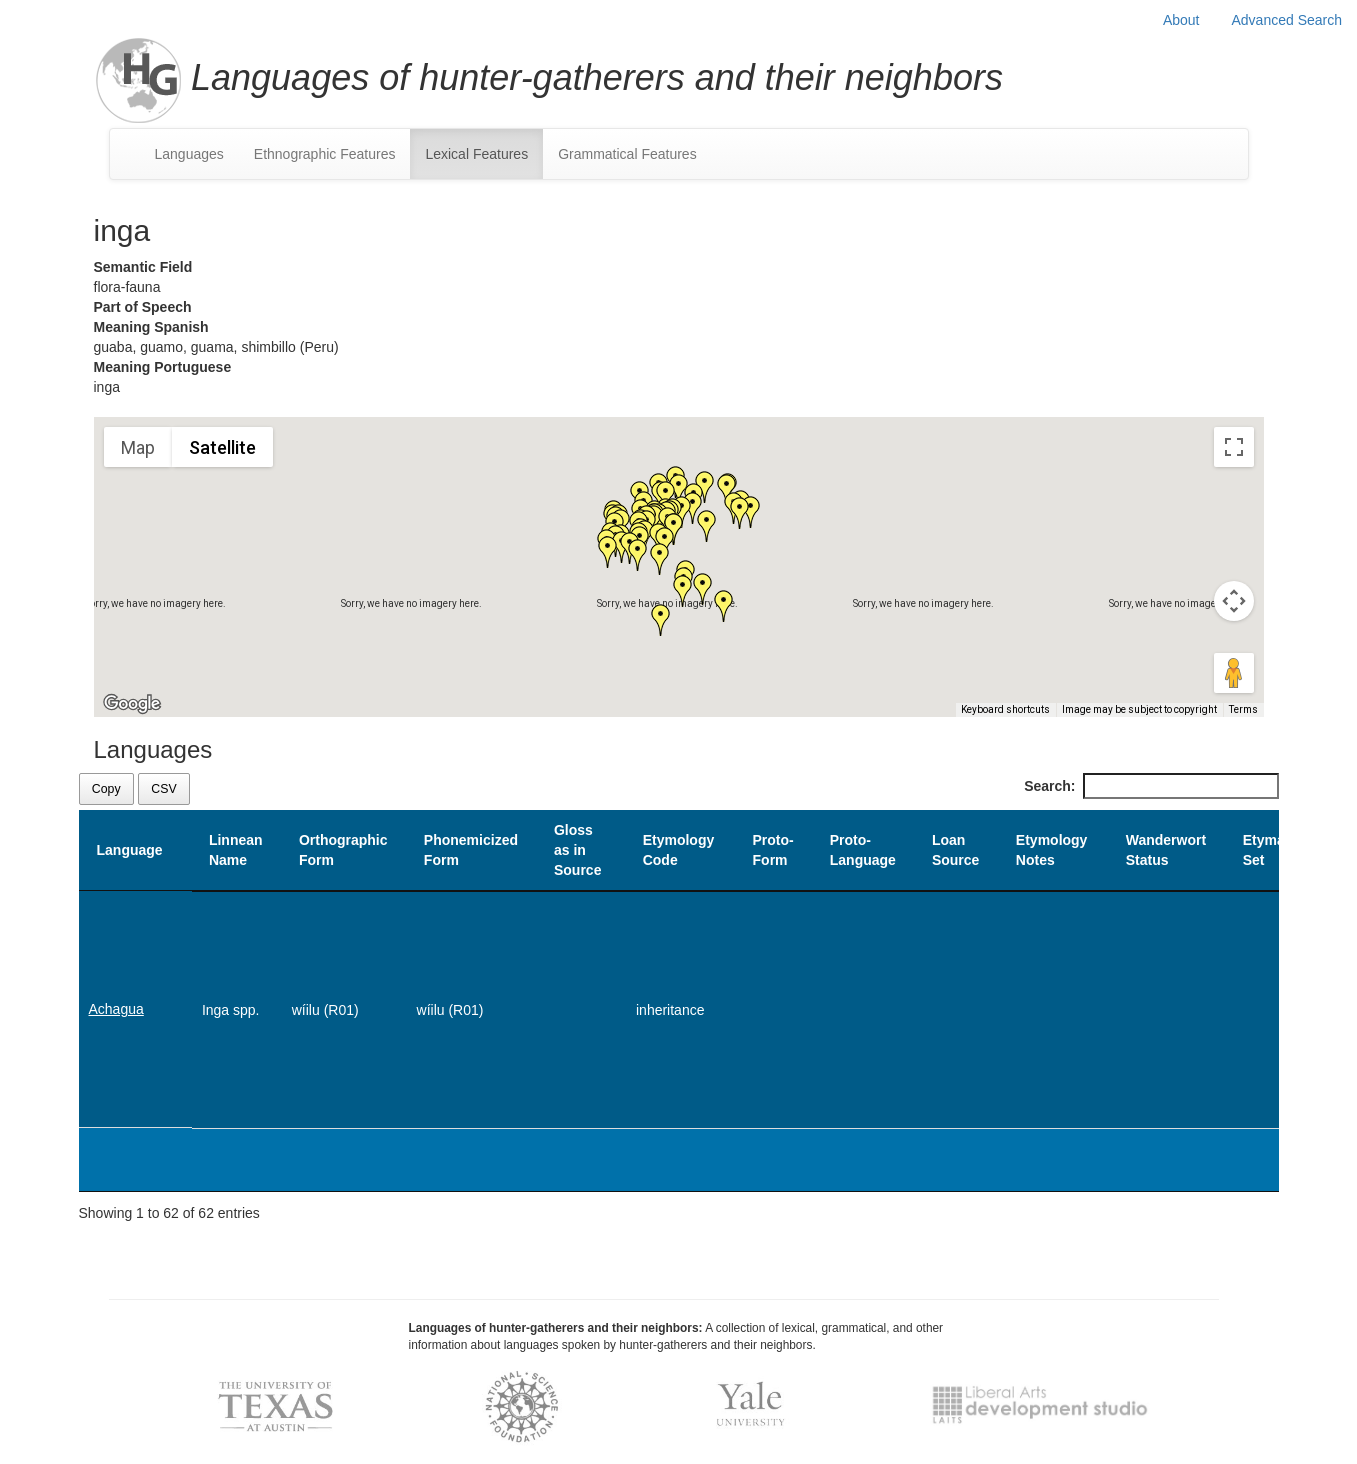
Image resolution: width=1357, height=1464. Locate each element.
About (1181, 20)
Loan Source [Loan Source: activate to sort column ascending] (955, 850)
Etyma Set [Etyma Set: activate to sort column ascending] (1264, 850)
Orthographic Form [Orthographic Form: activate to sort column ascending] (343, 850)
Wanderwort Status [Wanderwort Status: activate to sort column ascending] (1166, 850)
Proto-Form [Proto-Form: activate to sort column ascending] (773, 850)
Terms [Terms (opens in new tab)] (1243, 709)
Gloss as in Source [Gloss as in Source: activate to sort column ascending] (577, 850)
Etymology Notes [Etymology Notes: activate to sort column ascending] (1052, 850)
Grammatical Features (627, 154)
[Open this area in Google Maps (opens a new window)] (132, 704)
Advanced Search (1286, 20)
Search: (1151, 786)
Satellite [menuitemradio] (222, 447)
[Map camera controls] (1234, 601)
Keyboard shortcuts (1005, 709)
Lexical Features (476, 154)
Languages (189, 154)
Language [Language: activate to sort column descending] (130, 850)
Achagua (116, 1009)
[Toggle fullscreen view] (1234, 447)
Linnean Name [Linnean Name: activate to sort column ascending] (236, 850)
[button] (724, 606)
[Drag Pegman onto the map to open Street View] (1234, 673)
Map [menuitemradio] (138, 447)
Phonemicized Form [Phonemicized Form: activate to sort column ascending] (471, 850)
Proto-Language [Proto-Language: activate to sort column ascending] (863, 850)
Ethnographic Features (325, 154)
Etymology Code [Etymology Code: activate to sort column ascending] (679, 850)
